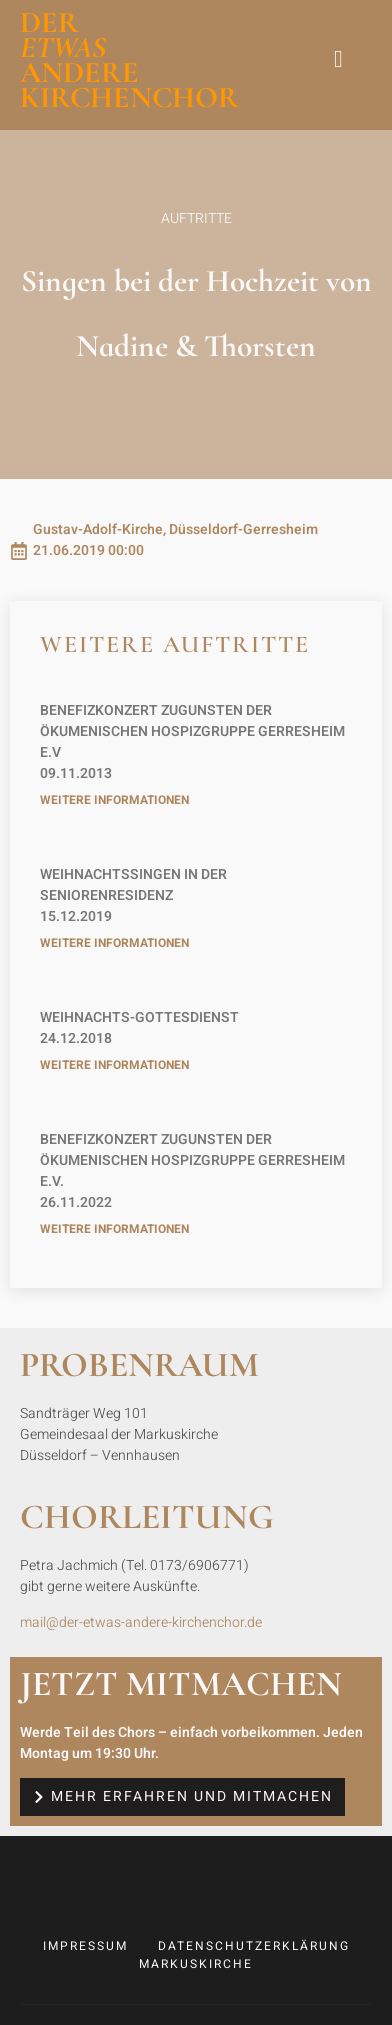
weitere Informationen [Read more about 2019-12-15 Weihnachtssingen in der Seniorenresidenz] (114, 943)
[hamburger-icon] (339, 60)
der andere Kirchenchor (129, 60)
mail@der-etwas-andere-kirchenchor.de (141, 1622)
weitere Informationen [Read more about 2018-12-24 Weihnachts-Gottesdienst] (114, 1065)
